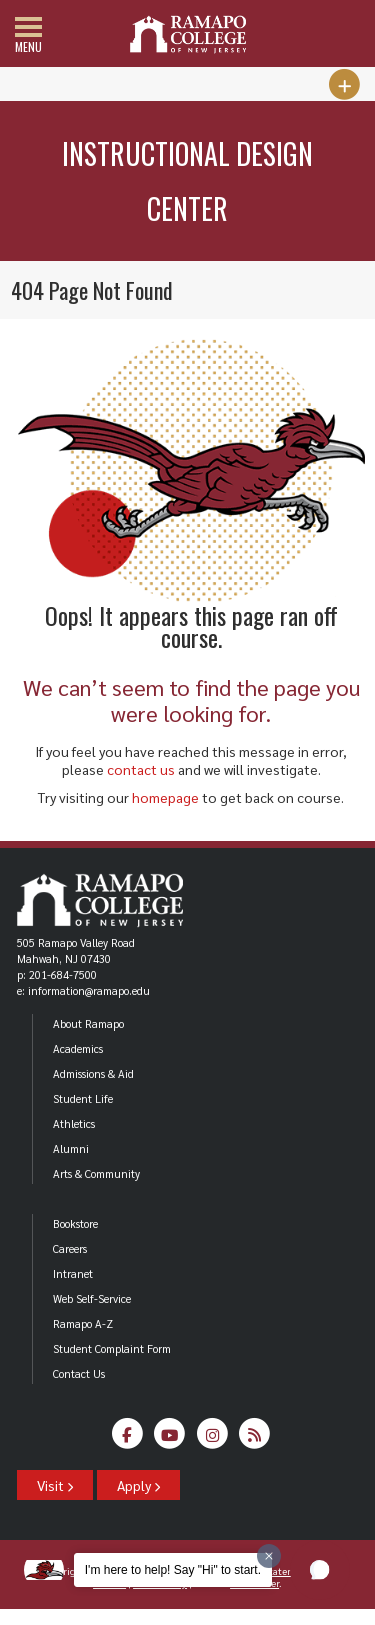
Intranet (73, 1273)
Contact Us (79, 1373)
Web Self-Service (92, 1298)
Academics (78, 1048)
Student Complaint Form (112, 1348)
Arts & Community (96, 1173)
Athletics (74, 1123)
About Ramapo (88, 1023)
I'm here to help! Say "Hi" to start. (173, 1570)
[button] (320, 1570)
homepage (165, 797)
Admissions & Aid (93, 1073)
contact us (141, 769)
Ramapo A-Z (83, 1323)
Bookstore (75, 1223)
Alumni (71, 1148)
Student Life (83, 1098)
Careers (70, 1248)
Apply (138, 1485)
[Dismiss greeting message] (269, 1556)
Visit (55, 1485)
